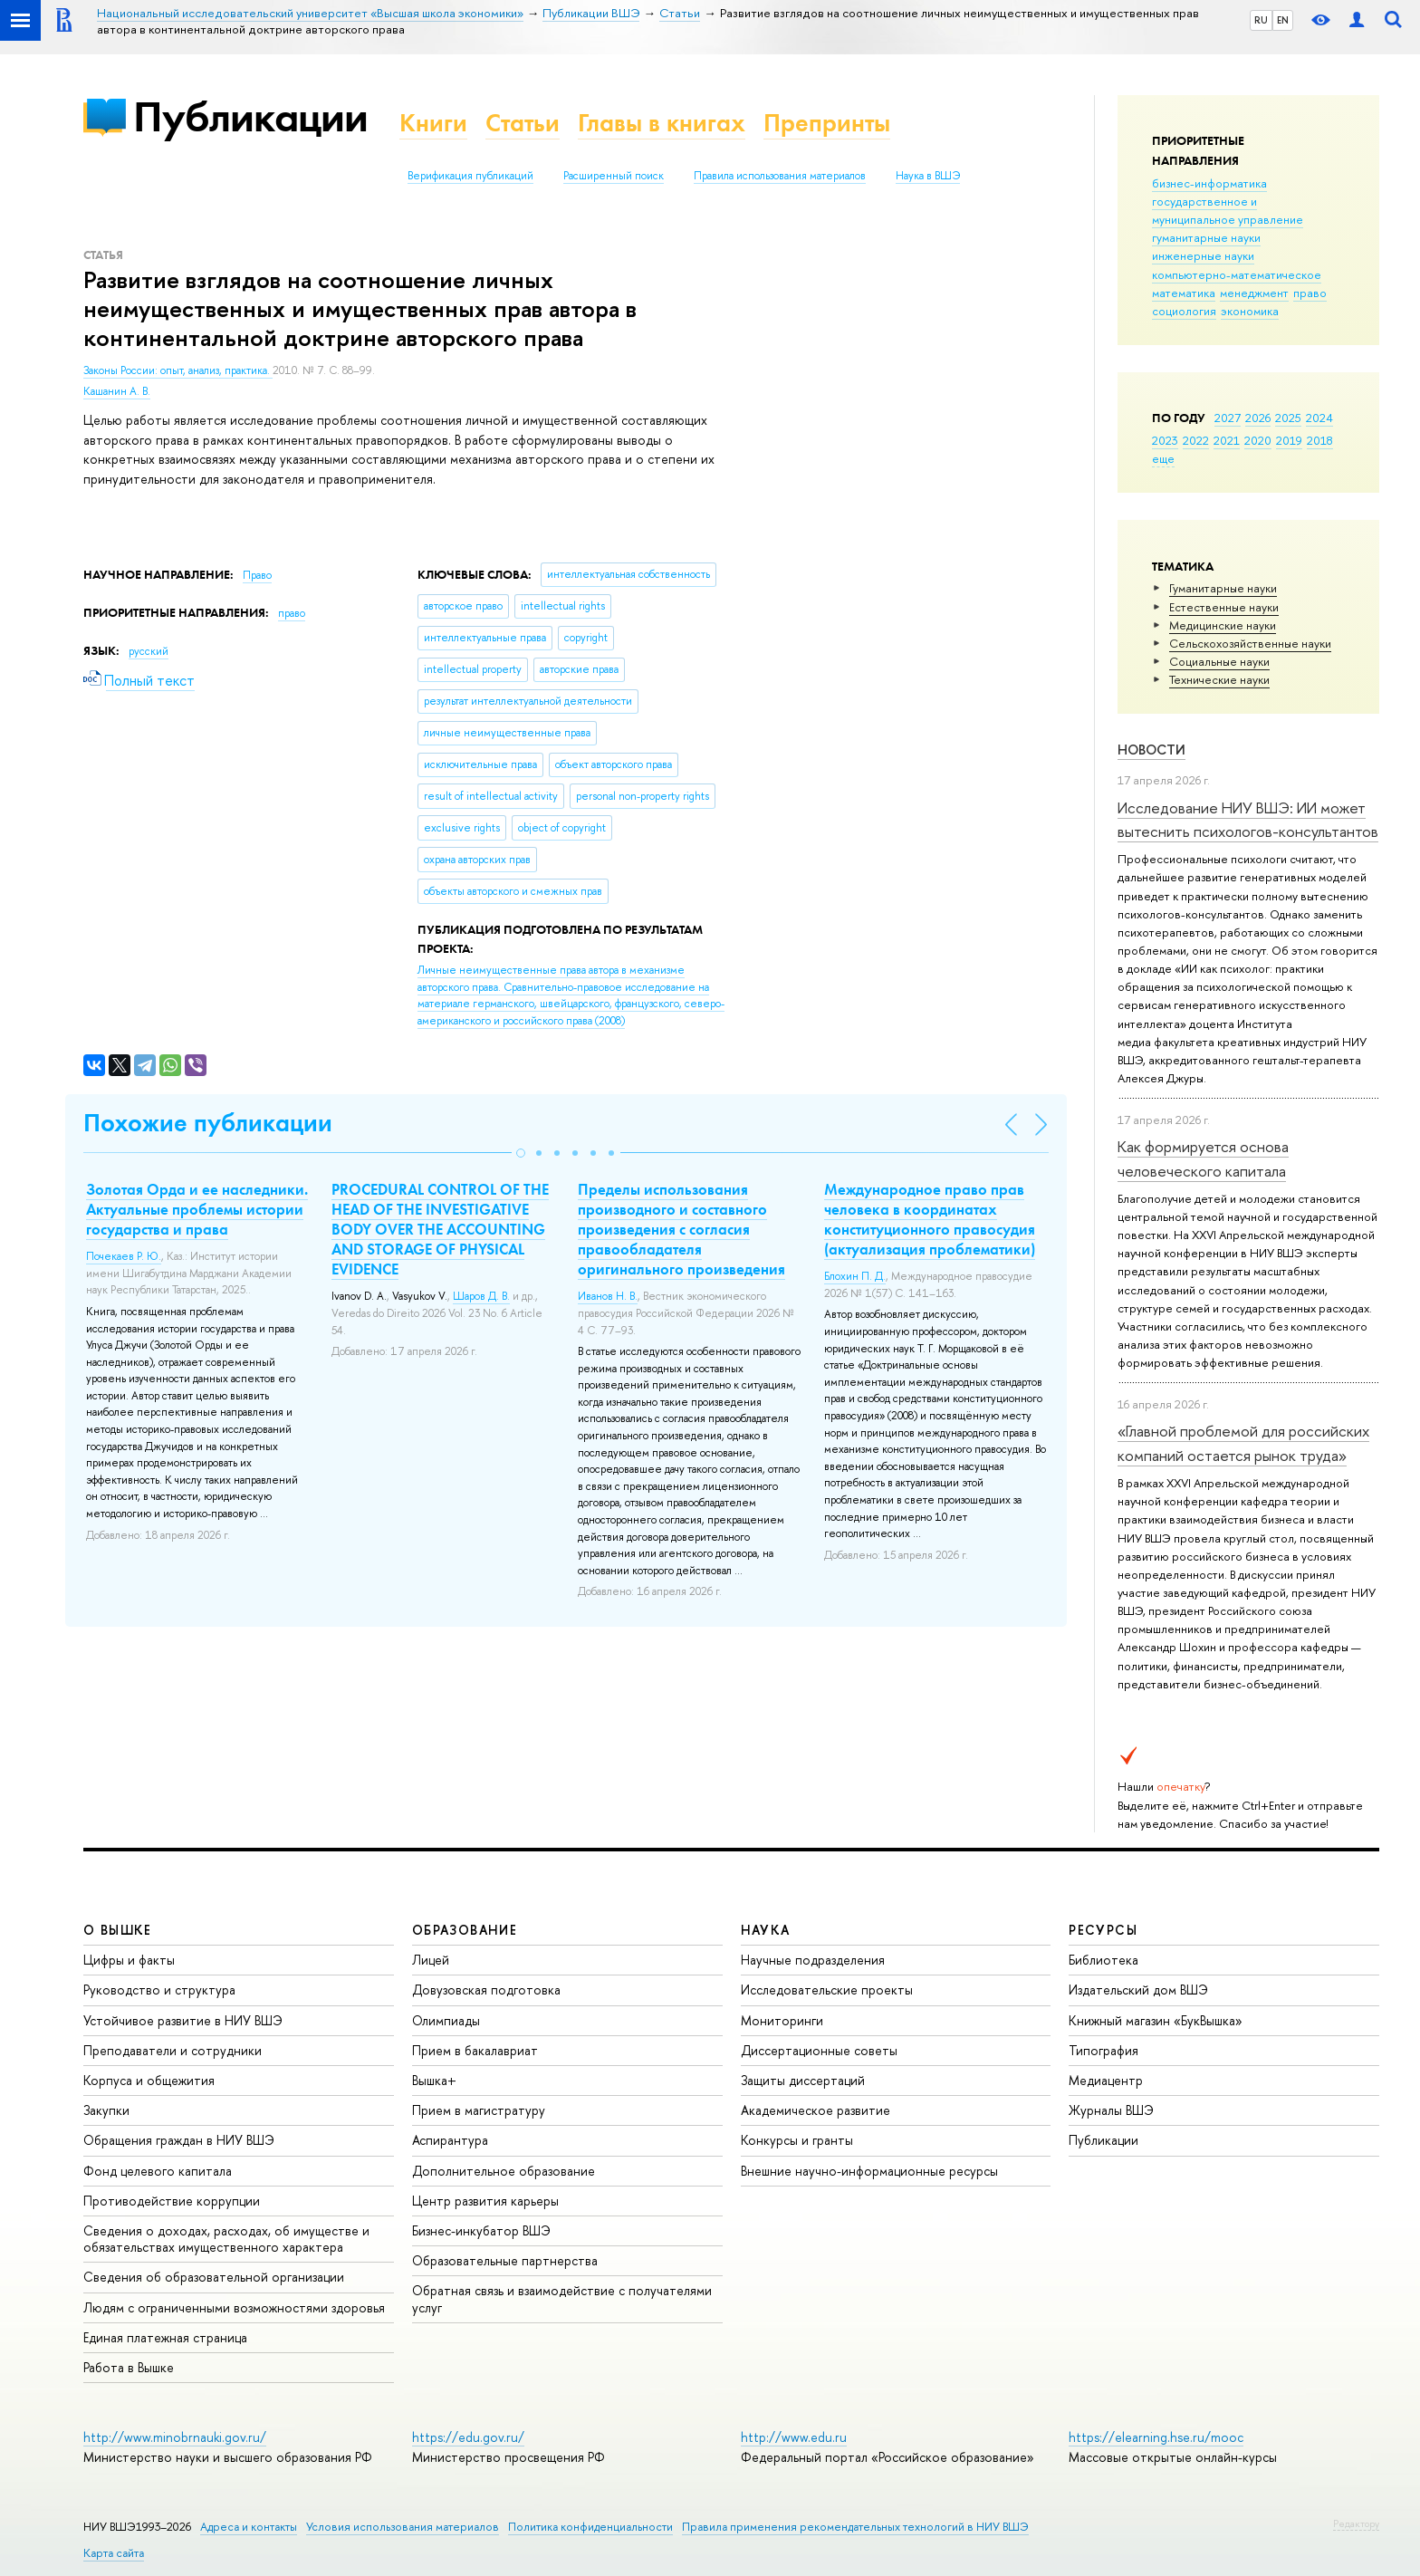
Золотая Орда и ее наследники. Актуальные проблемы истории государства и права (197, 1209)
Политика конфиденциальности (590, 2526)
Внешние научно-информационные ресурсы (869, 2170)
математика (1183, 292)
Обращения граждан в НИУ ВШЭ (178, 2139)
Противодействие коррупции (171, 2200)
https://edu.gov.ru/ (468, 2437)
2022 (1196, 440)
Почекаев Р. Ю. (123, 1256)
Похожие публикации (207, 1123)
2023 (1165, 440)
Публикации (250, 116)
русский (148, 651)
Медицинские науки (1222, 625)
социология (1184, 311)
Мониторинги (782, 2020)
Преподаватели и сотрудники (172, 2050)
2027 (1227, 417)
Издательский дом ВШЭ (1138, 1989)
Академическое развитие (815, 2110)
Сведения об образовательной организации (213, 2276)
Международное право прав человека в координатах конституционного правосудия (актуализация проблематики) (929, 1219)
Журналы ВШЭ (1111, 2110)
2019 (1289, 440)
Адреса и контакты (248, 2526)
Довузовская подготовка (486, 1989)
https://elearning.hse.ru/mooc (1156, 2437)
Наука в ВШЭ (928, 175)
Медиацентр (1106, 2080)
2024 (1319, 417)
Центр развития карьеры (485, 2200)
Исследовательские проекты (827, 1989)
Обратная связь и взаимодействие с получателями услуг (562, 2298)
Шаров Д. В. (481, 1296)
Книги (433, 123)
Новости (1151, 749)
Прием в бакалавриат (475, 2050)
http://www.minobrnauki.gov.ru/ (174, 2437)
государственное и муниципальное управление (1227, 210)
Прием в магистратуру (478, 2110)
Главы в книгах (661, 123)
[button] (521, 1153)
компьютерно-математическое (1236, 274)
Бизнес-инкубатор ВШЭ (481, 2230)
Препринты (826, 123)
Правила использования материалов (780, 175)
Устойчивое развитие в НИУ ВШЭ (183, 2020)
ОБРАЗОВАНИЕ (464, 1929)
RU (1261, 20)
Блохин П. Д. (855, 1276)
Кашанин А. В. (116, 391)
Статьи (522, 123)
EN (1283, 20)
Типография (1103, 2050)
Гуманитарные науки (1223, 588)
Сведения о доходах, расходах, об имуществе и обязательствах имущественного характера (226, 2238)
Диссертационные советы (819, 2050)
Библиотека (1103, 1959)
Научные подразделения (813, 1959)
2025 (1288, 417)
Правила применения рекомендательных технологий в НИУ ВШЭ (855, 2526)
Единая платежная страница (165, 2337)
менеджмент (1254, 292)
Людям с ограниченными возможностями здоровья (234, 2307)
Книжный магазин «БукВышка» (1155, 2020)
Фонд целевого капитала (157, 2170)
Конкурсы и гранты (797, 2139)
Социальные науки (1219, 661)
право (1310, 292)
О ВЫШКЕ (117, 1929)
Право (257, 575)
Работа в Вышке (128, 2367)
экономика (1250, 311)
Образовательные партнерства (505, 2260)
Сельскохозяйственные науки (1250, 643)
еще (1163, 458)
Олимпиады (446, 2020)
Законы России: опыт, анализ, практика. (178, 370)
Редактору (1356, 2523)
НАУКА (766, 1929)
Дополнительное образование (503, 2170)
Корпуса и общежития (149, 2080)
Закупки (106, 2110)
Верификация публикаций (470, 175)
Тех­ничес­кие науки (1219, 679)
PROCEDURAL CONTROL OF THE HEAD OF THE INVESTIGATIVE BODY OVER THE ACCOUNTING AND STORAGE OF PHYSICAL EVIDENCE (440, 1229)
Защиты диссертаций (803, 2080)
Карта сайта (113, 2553)
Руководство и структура (159, 1989)
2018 (1320, 440)
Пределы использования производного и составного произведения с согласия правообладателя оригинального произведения (681, 1229)
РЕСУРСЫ (1103, 1929)
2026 (1258, 417)
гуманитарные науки (1206, 237)
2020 (1257, 440)
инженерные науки (1203, 255)
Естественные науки (1224, 607)
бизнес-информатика (1209, 183)
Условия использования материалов (402, 2526)
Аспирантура (450, 2139)
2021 (1227, 440)
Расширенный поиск (613, 175)
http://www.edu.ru (794, 2437)
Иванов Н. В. (608, 1296)
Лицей (430, 1959)
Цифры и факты (129, 1959)
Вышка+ (434, 2080)
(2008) (570, 995)
